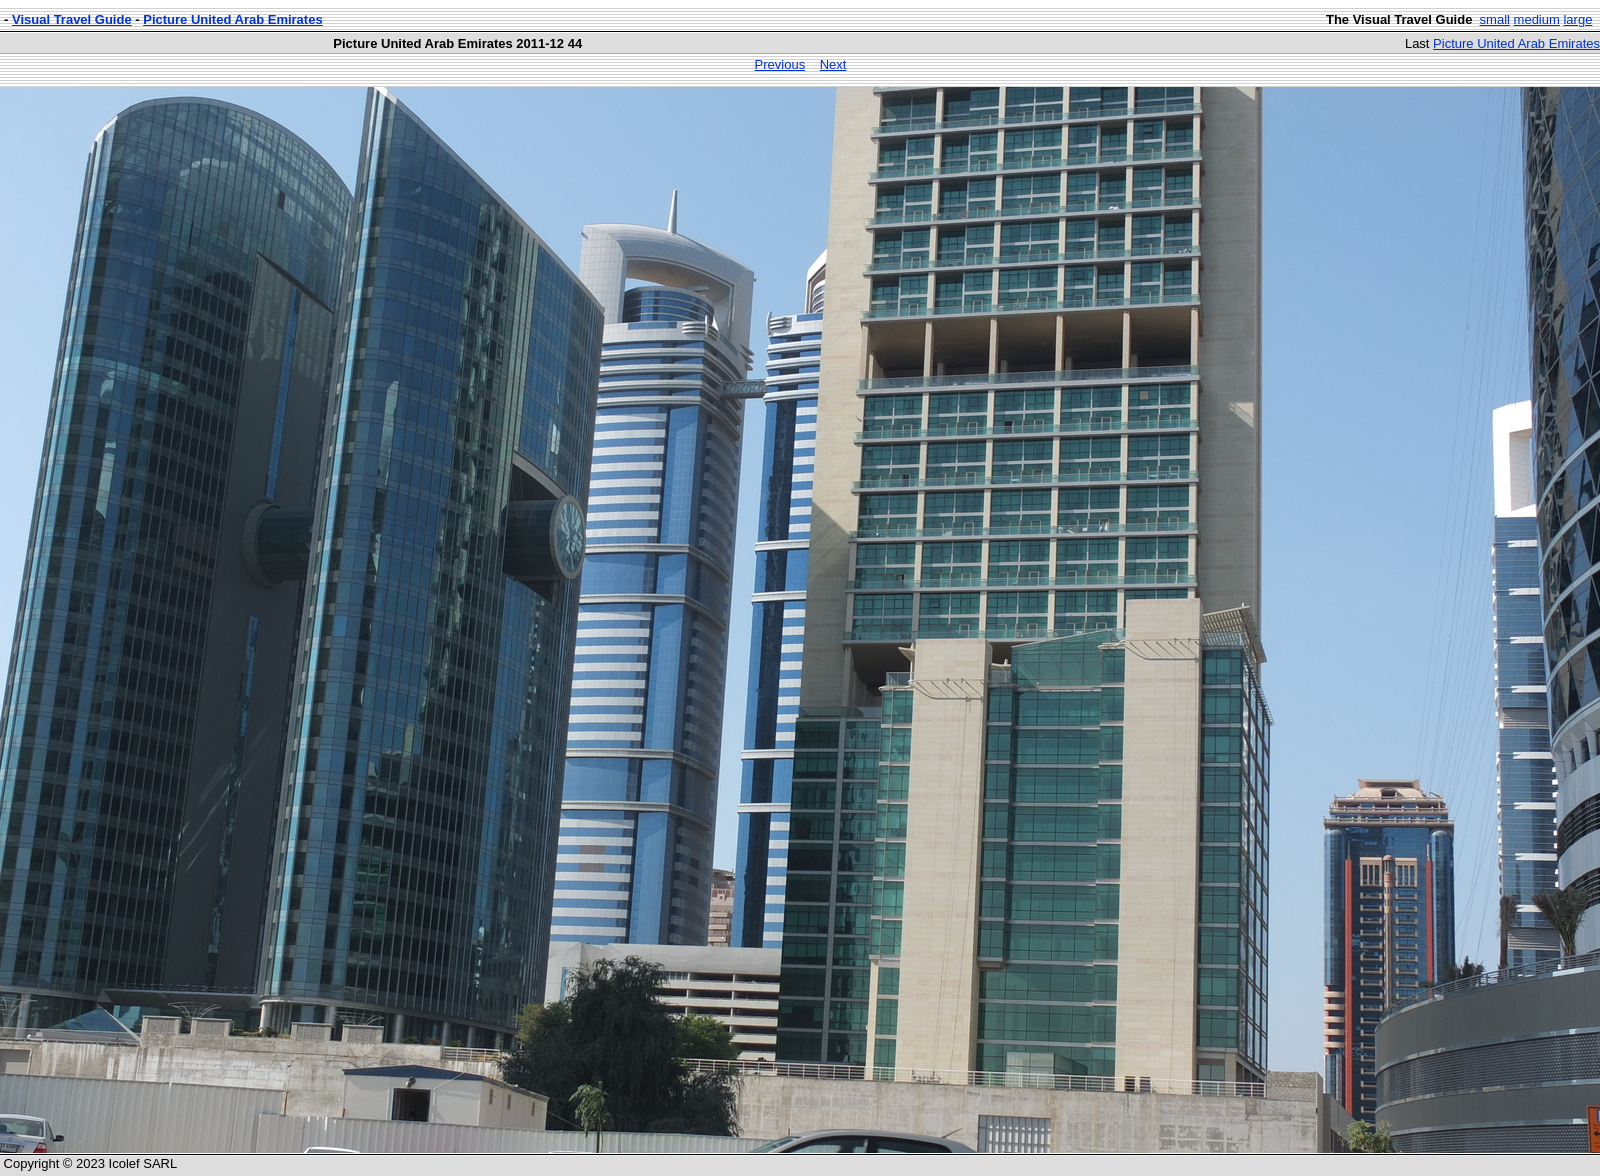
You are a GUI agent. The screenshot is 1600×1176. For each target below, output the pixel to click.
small (1495, 19)
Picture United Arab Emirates (232, 19)
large (1577, 19)
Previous (780, 64)
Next (833, 64)
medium (1537, 19)
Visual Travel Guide (72, 19)
